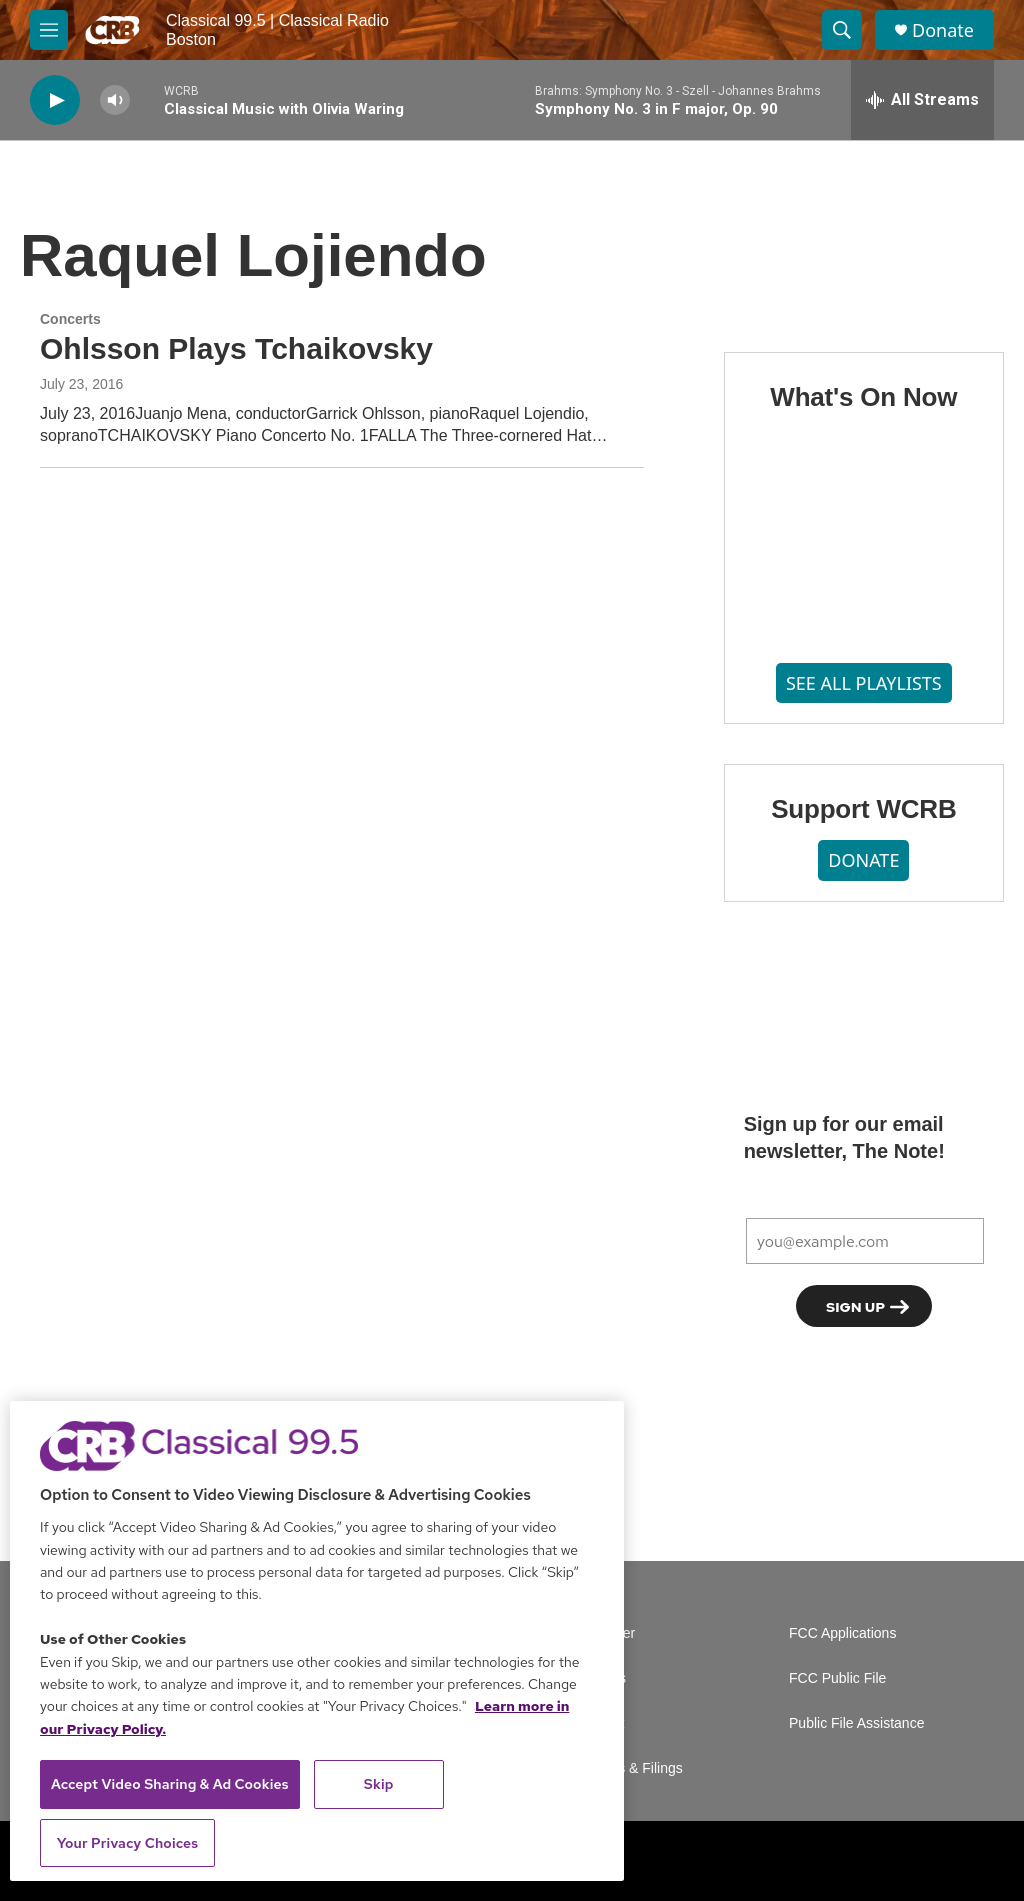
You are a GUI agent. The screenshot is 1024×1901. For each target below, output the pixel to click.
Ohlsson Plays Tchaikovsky (236, 348)
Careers (601, 1678)
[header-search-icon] (842, 30)
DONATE (863, 860)
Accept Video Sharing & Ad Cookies (170, 1784)
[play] (55, 100)
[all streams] (922, 100)
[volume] (115, 100)
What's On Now (863, 397)
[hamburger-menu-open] (49, 30)
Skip (379, 1784)
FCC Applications (842, 1633)
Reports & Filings (629, 1768)
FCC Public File (837, 1678)
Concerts (70, 319)
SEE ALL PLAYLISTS (864, 683)
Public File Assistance (856, 1723)
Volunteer (605, 1633)
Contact (600, 1723)
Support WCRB (863, 809)
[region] (317, 1641)
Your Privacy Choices (128, 1843)
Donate (943, 30)
